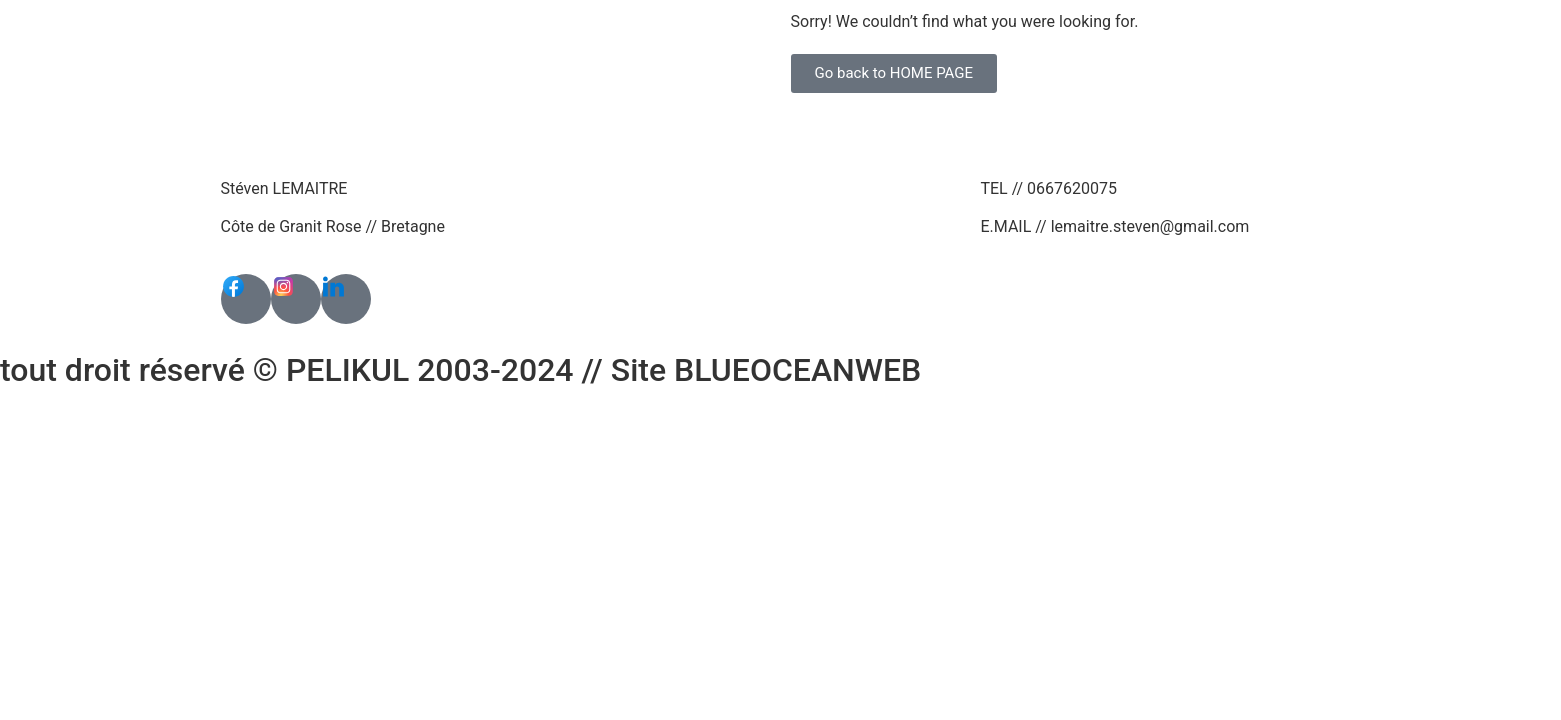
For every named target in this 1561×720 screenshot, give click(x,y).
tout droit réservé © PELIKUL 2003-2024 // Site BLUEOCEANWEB (460, 370)
